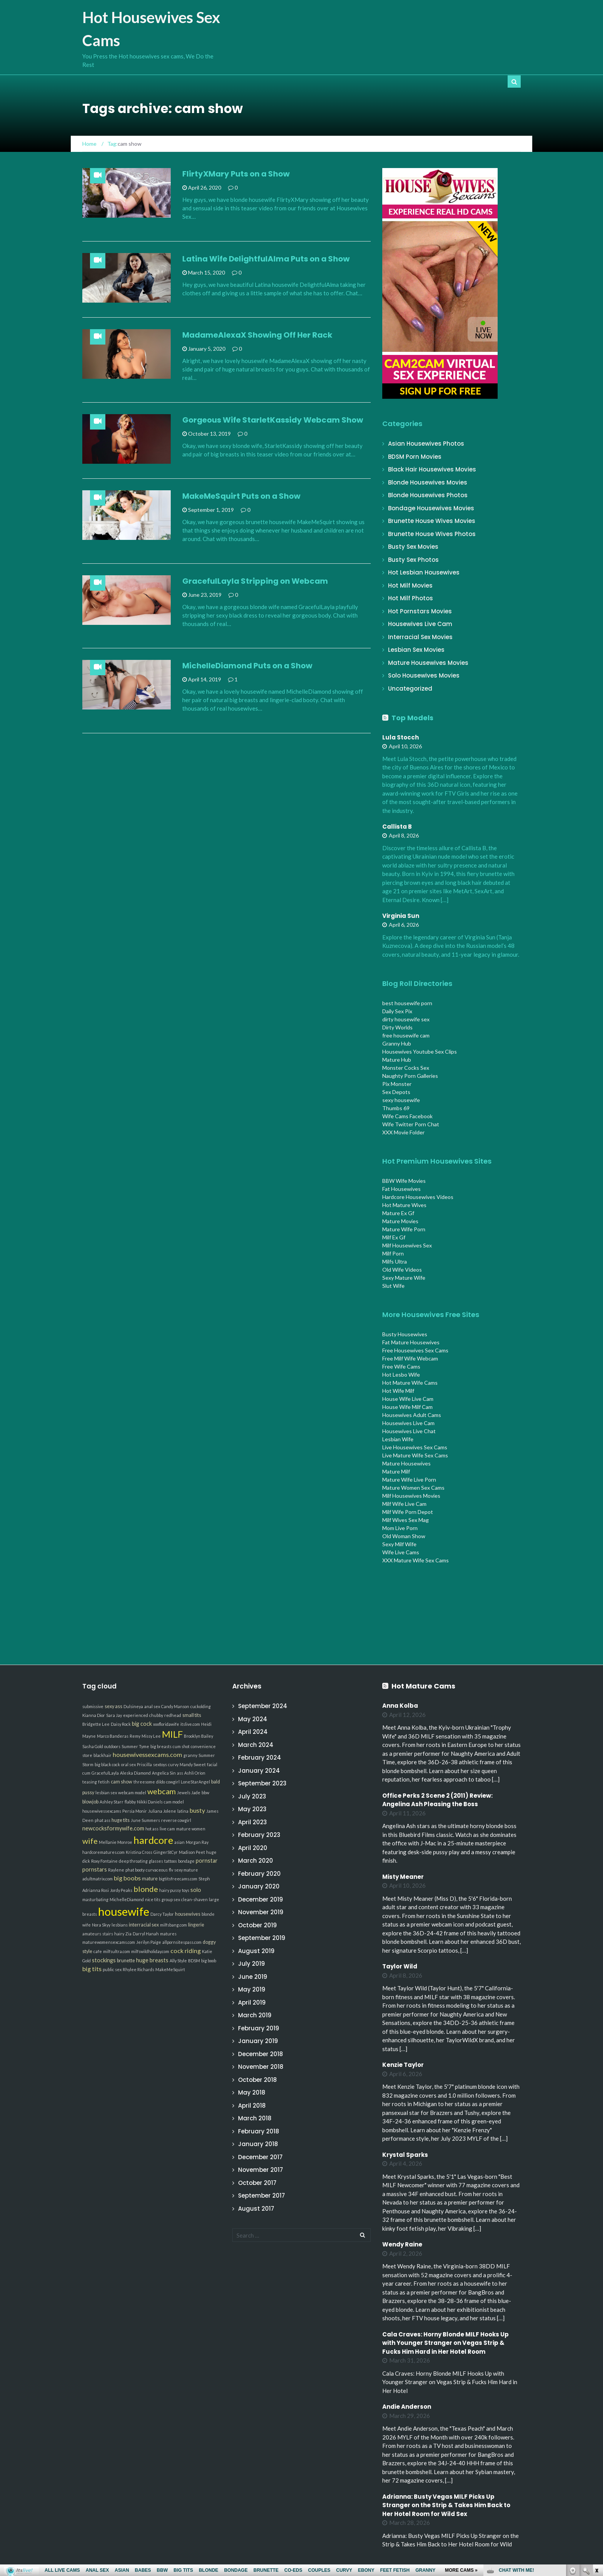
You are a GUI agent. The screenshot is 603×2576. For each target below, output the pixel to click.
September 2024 (262, 1706)
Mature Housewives (406, 1463)
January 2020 (259, 1886)
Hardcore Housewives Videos (417, 1197)
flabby (130, 1801)
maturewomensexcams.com (108, 1942)
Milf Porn (393, 1253)
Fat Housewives (401, 1189)
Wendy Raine (402, 2244)
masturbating (95, 1899)
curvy (173, 1764)
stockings (104, 1960)
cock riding (185, 1950)
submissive (92, 1706)
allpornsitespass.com (182, 1942)
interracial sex (144, 1925)
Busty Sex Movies (413, 547)
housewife (123, 1911)
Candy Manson (175, 1706)
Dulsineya (133, 1706)
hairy (119, 1933)
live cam (167, 1828)
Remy (135, 1735)
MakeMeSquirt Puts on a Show (241, 496)
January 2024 (259, 1771)
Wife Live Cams (400, 1552)
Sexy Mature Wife (403, 1277)
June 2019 (252, 1977)
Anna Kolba (400, 1706)
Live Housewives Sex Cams (414, 1447)
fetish (104, 1781)
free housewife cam (406, 1035)
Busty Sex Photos (413, 560)
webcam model (132, 1792)
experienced (135, 1715)
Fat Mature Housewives (411, 1342)
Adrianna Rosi (95, 1890)
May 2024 (252, 1719)
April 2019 (252, 2002)
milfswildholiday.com (150, 1951)
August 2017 (256, 2209)
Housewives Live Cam (420, 624)
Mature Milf (396, 1471)
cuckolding (200, 1706)
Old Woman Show (403, 1536)
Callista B (397, 827)
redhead (172, 1715)
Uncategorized (410, 688)
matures (168, 1933)
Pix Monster (396, 1084)
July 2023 (252, 1796)
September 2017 (261, 2195)
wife (90, 1840)
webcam (161, 1791)
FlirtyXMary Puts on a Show (236, 173)
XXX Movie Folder (403, 1132)
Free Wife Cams (401, 1366)
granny (190, 1755)
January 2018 (258, 2144)
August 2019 (256, 1951)
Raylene (116, 1869)
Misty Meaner (403, 1877)
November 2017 (260, 2170)
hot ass (151, 1828)
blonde (145, 1888)
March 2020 (255, 1861)
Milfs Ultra (394, 1261)
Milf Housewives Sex (407, 1245)
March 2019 (255, 2015)
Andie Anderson (406, 2407)
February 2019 (258, 2028)
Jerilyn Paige (148, 1942)
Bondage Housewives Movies (431, 508)
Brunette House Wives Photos (432, 534)
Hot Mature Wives (404, 1205)
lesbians (120, 1924)
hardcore (153, 1840)
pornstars (94, 1869)
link (596, 2456)
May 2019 (251, 1989)
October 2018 (257, 2080)
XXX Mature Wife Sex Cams (415, 1560)
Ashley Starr (111, 1801)
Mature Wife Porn (403, 1229)
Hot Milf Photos (410, 598)
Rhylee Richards (138, 1969)
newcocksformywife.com (113, 1828)
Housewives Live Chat (409, 1431)
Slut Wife (393, 1285)
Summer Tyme (135, 1746)
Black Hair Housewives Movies (432, 469)
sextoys (160, 1764)
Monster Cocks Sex (405, 1067)
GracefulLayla (105, 1772)
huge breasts (152, 1960)
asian (179, 1842)
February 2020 (259, 1874)
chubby (156, 1715)
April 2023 (252, 1822)
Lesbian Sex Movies (416, 650)
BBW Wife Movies (404, 1180)
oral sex (128, 1764)
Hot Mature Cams (423, 1686)
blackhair (102, 1755)
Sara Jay (114, 1715)
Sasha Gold (92, 1746)
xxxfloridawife (166, 1724)
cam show (121, 1782)
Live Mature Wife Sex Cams (415, 1455)
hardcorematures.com (103, 1852)
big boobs (127, 1878)
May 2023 (252, 1809)
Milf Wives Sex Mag (405, 1520)
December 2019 (260, 1899)
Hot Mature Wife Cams (410, 1382)
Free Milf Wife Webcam (410, 1358)
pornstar (207, 1860)
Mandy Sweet (193, 1764)
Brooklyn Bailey (198, 1735)
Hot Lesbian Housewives (424, 572)
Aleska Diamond (135, 1772)
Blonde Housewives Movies (427, 482)
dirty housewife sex (406, 1019)
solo (195, 1890)
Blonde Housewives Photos (428, 495)
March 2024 (255, 1745)
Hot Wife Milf (398, 1390)
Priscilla (144, 1764)
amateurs (91, 1933)
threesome (144, 1781)
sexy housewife (401, 1100)
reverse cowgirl (176, 1820)
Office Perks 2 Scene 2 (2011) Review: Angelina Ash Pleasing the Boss (437, 1800)
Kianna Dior (93, 1715)
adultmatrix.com (97, 1878)
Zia (128, 1933)
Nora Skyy (101, 1924)
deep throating (133, 1860)
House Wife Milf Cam (407, 1407)
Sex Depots (396, 1092)
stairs (107, 1933)
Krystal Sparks (405, 2155)
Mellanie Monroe (115, 1842)
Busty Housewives (404, 1334)
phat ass (102, 1820)
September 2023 (262, 1783)
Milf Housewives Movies (411, 1495)
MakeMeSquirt (170, 1969)
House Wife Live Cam (407, 1398)
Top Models (412, 718)
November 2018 (260, 2067)
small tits (191, 1715)
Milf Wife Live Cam (404, 1503)
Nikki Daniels (150, 1801)
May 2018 (251, 2092)
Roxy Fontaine (104, 1860)
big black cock (107, 1764)
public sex (112, 1969)
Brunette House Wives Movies (431, 521)
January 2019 (258, 2041)
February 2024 (259, 1757)
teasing (89, 1781)
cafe (97, 1951)
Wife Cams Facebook (407, 1116)
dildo (160, 1781)
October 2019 (257, 1925)
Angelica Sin (164, 1772)
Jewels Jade (188, 1792)
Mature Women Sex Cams (413, 1487)
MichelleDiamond (127, 1899)
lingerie (196, 1925)
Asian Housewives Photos (426, 444)
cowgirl (173, 1781)
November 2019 (260, 1912)
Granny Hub (396, 1043)
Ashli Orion (194, 1772)
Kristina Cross (139, 1852)
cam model (174, 1801)
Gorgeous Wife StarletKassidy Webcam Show (272, 420)
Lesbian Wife (397, 1439)
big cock (142, 1723)
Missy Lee (151, 1735)
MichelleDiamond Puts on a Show (247, 665)
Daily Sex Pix (397, 1011)
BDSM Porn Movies (414, 457)
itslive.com (190, 1724)
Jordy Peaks (121, 1890)
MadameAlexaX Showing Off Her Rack (257, 335)
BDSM (194, 1960)
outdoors (112, 1746)
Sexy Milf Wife (399, 1544)
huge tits (121, 1820)
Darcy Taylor (162, 1914)
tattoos (170, 1860)
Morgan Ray (197, 1842)
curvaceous (157, 1869)
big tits (92, 1968)
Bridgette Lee (96, 1724)
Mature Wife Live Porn (409, 1479)
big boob (208, 1960)
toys (185, 1890)
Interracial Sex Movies (420, 637)
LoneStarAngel (195, 1781)
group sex (171, 1899)
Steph (204, 1878)
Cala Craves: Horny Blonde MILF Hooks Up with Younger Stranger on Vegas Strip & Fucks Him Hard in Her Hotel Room (445, 2343)
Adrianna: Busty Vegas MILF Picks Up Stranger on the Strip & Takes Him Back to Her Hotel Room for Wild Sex (446, 2505)
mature (150, 1879)
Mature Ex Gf (398, 1213)
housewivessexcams (101, 1810)
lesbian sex (106, 1792)
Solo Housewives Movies (424, 675)
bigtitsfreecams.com (178, 1878)
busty (197, 1810)
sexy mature (186, 1869)
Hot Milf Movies (410, 585)
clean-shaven (194, 1899)
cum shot (181, 1746)
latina (182, 1810)
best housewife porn (407, 1003)
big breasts (161, 1746)
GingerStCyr (165, 1852)
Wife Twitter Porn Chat (410, 1124)
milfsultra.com (116, 1951)
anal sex (152, 1706)
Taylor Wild (399, 1966)
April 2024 (253, 1732)
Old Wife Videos (402, 1269)
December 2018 (260, 2054)
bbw (205, 1792)
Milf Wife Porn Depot (407, 1512)
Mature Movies (400, 1221)
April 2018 (252, 2105)
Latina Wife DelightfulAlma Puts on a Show (266, 258)
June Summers (145, 1820)
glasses (156, 1860)
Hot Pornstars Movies (420, 611)
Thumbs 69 (396, 1108)
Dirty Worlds (397, 1027)
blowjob (90, 1802)
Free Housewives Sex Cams (415, 1350)
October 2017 (257, 2183)
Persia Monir (134, 1810)
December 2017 (260, 2157)
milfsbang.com (173, 1924)
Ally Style (178, 1960)
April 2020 (252, 1848)
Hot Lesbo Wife (401, 1374)
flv (171, 1869)
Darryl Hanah (146, 1933)
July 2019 (251, 1964)
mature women (190, 1828)
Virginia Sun (400, 916)
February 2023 (259, 1835)
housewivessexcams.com (147, 1754)
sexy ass (113, 1706)
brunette (126, 1960)
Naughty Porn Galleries (410, 1075)
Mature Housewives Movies (428, 663)
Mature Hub (396, 1059)
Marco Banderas (112, 1735)
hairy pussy (170, 1890)
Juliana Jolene (162, 1810)
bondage (186, 1860)
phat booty (135, 1869)
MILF (172, 1734)
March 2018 (255, 2118)
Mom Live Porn (400, 1528)
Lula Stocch (400, 737)
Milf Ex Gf (393, 1237)
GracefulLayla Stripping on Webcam (255, 581)
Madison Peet (192, 1852)
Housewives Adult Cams (411, 1415)
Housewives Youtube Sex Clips (419, 1051)
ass (180, 1772)
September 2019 (261, 1938)
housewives (187, 1914)
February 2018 (258, 2131)
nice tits (152, 1899)
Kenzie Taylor (403, 2065)
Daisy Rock (121, 1724)
